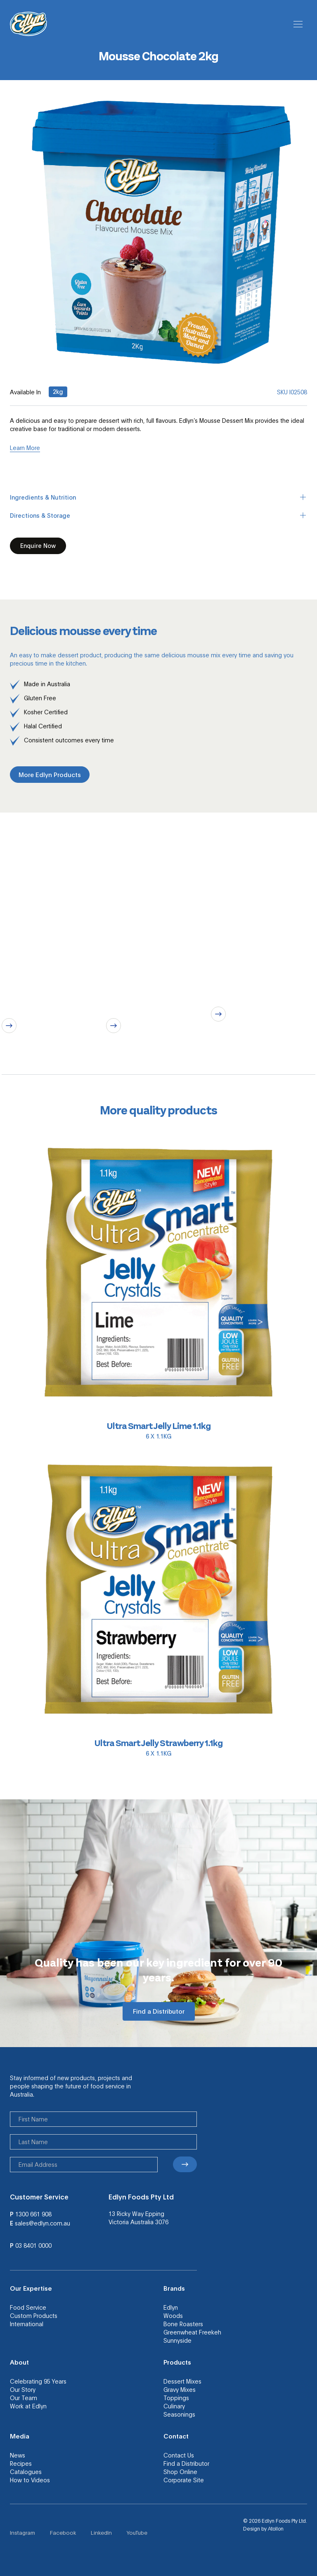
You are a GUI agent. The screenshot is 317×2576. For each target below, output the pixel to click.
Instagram (22, 2532)
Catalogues (26, 2471)
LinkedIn (101, 2532)
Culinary (174, 2406)
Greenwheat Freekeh (192, 2332)
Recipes (21, 2463)
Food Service (28, 2307)
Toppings (176, 2398)
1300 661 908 (33, 2214)
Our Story (22, 2389)
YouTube (137, 2532)
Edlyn (170, 2307)
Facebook (63, 2532)
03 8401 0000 (33, 2245)
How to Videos (30, 2480)
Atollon (276, 2528)
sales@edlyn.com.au (42, 2223)
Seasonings (179, 2414)
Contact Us (178, 2455)
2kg (58, 391)
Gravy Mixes (179, 2389)
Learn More (25, 447)
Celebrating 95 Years (38, 2381)
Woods (173, 2315)
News (17, 2455)
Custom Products (33, 2315)
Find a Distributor (186, 2463)
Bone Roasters (183, 2324)
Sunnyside (177, 2340)
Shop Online (180, 2471)
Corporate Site (183, 2480)
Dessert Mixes (182, 2381)
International (26, 2324)
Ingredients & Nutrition (158, 497)
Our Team (23, 2398)
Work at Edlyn (28, 2406)
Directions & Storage (158, 515)
